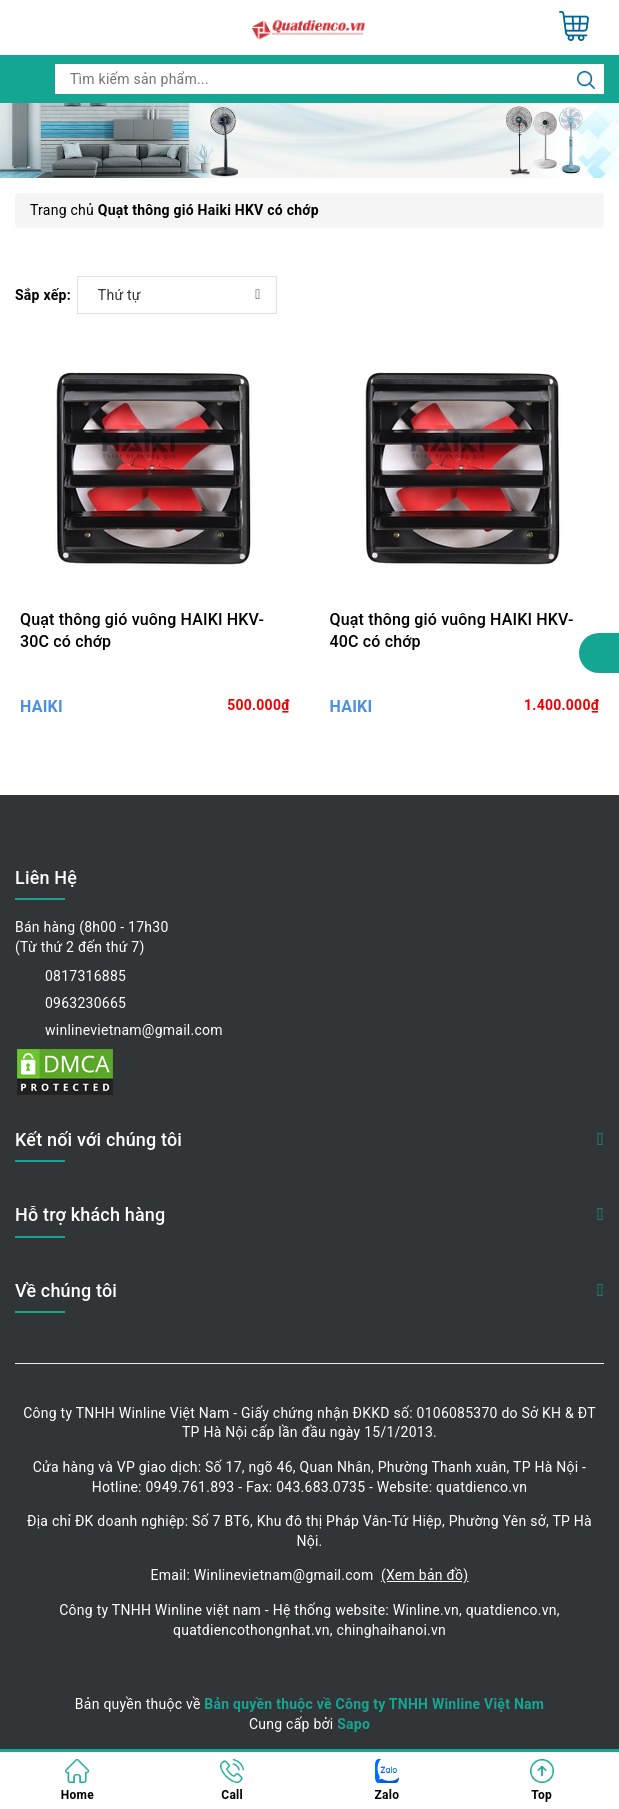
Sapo (353, 1724)
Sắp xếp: (43, 295)
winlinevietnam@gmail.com (134, 1030)
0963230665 (85, 1003)
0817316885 (85, 976)
